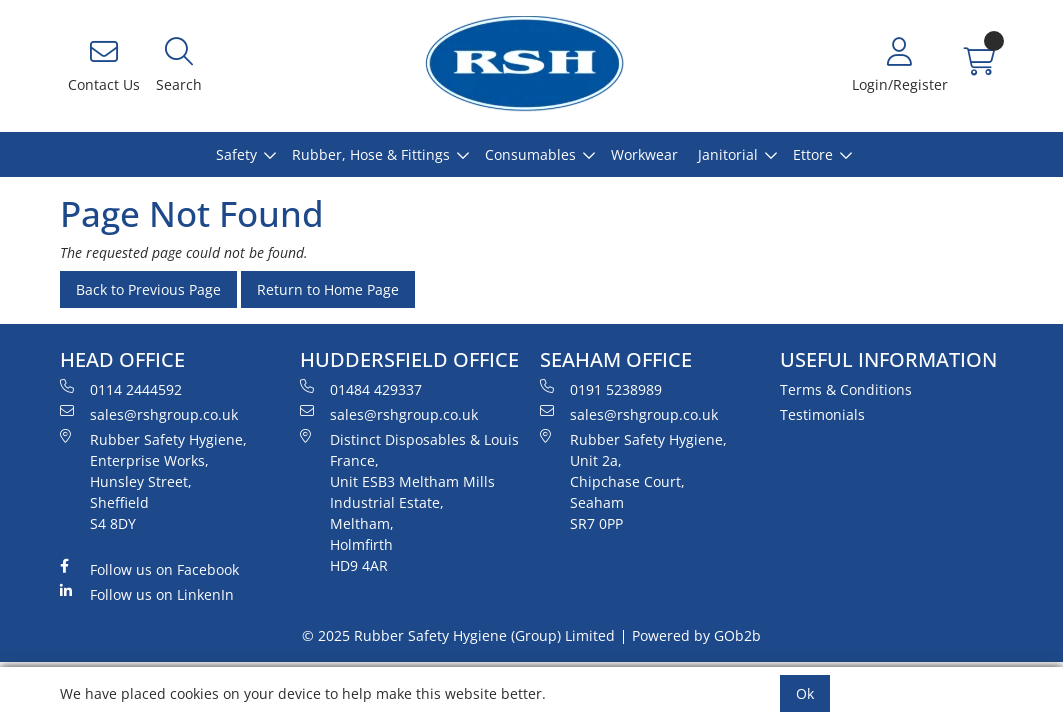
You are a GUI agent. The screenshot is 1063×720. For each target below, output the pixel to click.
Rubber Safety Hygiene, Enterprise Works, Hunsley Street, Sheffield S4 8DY (153, 481)
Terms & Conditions (846, 389)
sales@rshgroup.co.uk (149, 414)
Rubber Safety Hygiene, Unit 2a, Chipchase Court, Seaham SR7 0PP (633, 481)
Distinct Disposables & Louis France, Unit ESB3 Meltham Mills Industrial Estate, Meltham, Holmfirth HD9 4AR (409, 502)
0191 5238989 (601, 389)
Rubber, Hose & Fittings (371, 154)
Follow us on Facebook (149, 569)
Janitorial (728, 154)
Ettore (813, 154)
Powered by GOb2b (696, 635)
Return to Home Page (328, 289)
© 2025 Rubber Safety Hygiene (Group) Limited (458, 635)
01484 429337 (361, 389)
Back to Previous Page (148, 289)
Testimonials (822, 414)
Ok (805, 693)
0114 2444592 (121, 389)
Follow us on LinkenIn (147, 594)
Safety (236, 154)
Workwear (644, 154)
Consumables (530, 154)
